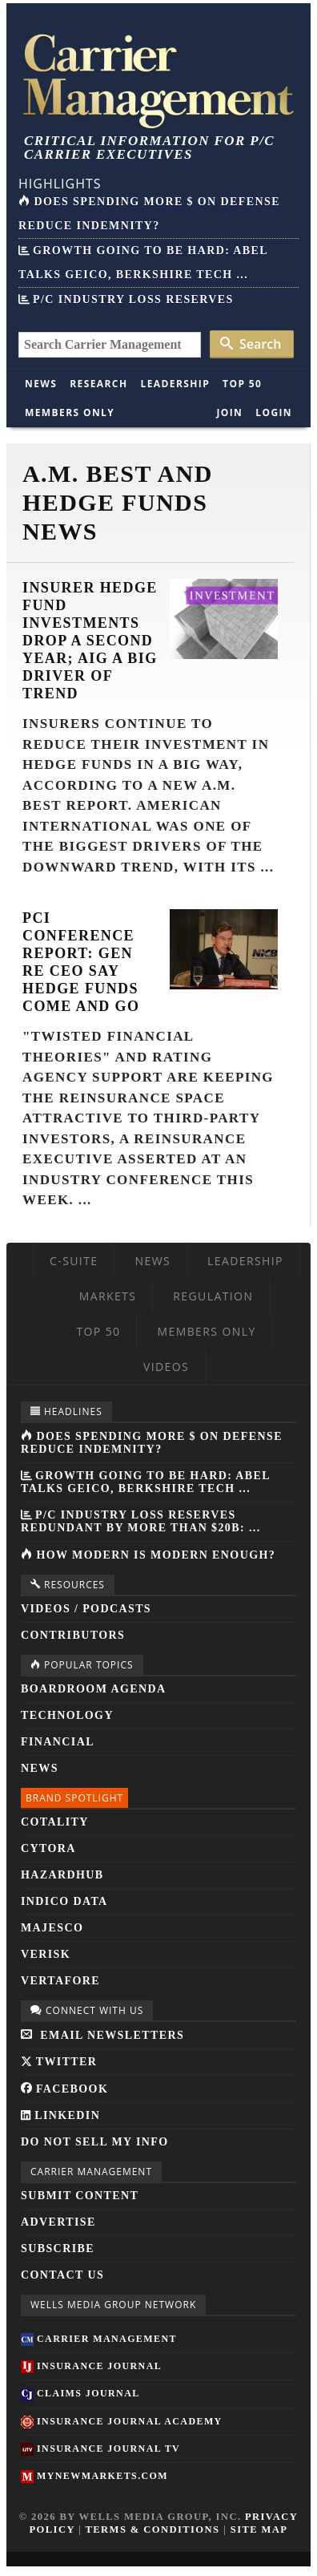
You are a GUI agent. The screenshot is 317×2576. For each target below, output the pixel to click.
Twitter (59, 2062)
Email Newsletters (102, 2035)
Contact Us (62, 2275)
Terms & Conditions (153, 2529)
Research (98, 383)
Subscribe (57, 2248)
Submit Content (79, 2196)
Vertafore (60, 1981)
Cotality (55, 1822)
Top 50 (242, 383)
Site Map (259, 2529)
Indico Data (64, 1901)
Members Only (69, 412)
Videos (166, 1366)
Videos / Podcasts (86, 1609)
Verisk (45, 1954)
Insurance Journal (91, 2366)
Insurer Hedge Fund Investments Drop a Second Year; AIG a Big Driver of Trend (90, 641)
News (41, 383)
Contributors (73, 1635)
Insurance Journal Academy (122, 2421)
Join (229, 412)
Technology (67, 1715)
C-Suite (74, 1260)
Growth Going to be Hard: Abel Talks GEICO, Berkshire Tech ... (145, 1482)
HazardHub (62, 1875)
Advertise (58, 2222)
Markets (108, 1296)
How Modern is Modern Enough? (148, 1555)
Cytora (48, 1848)
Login (273, 412)
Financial (57, 1742)
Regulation (213, 1296)
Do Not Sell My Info (95, 2142)
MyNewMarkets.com (94, 2475)
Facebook (64, 2089)
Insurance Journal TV (100, 2448)
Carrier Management (99, 2338)
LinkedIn (60, 2115)
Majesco (52, 1928)
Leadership (176, 383)
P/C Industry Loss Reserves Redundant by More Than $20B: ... (141, 1521)
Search (250, 344)
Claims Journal (80, 2393)
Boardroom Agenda (93, 1689)
